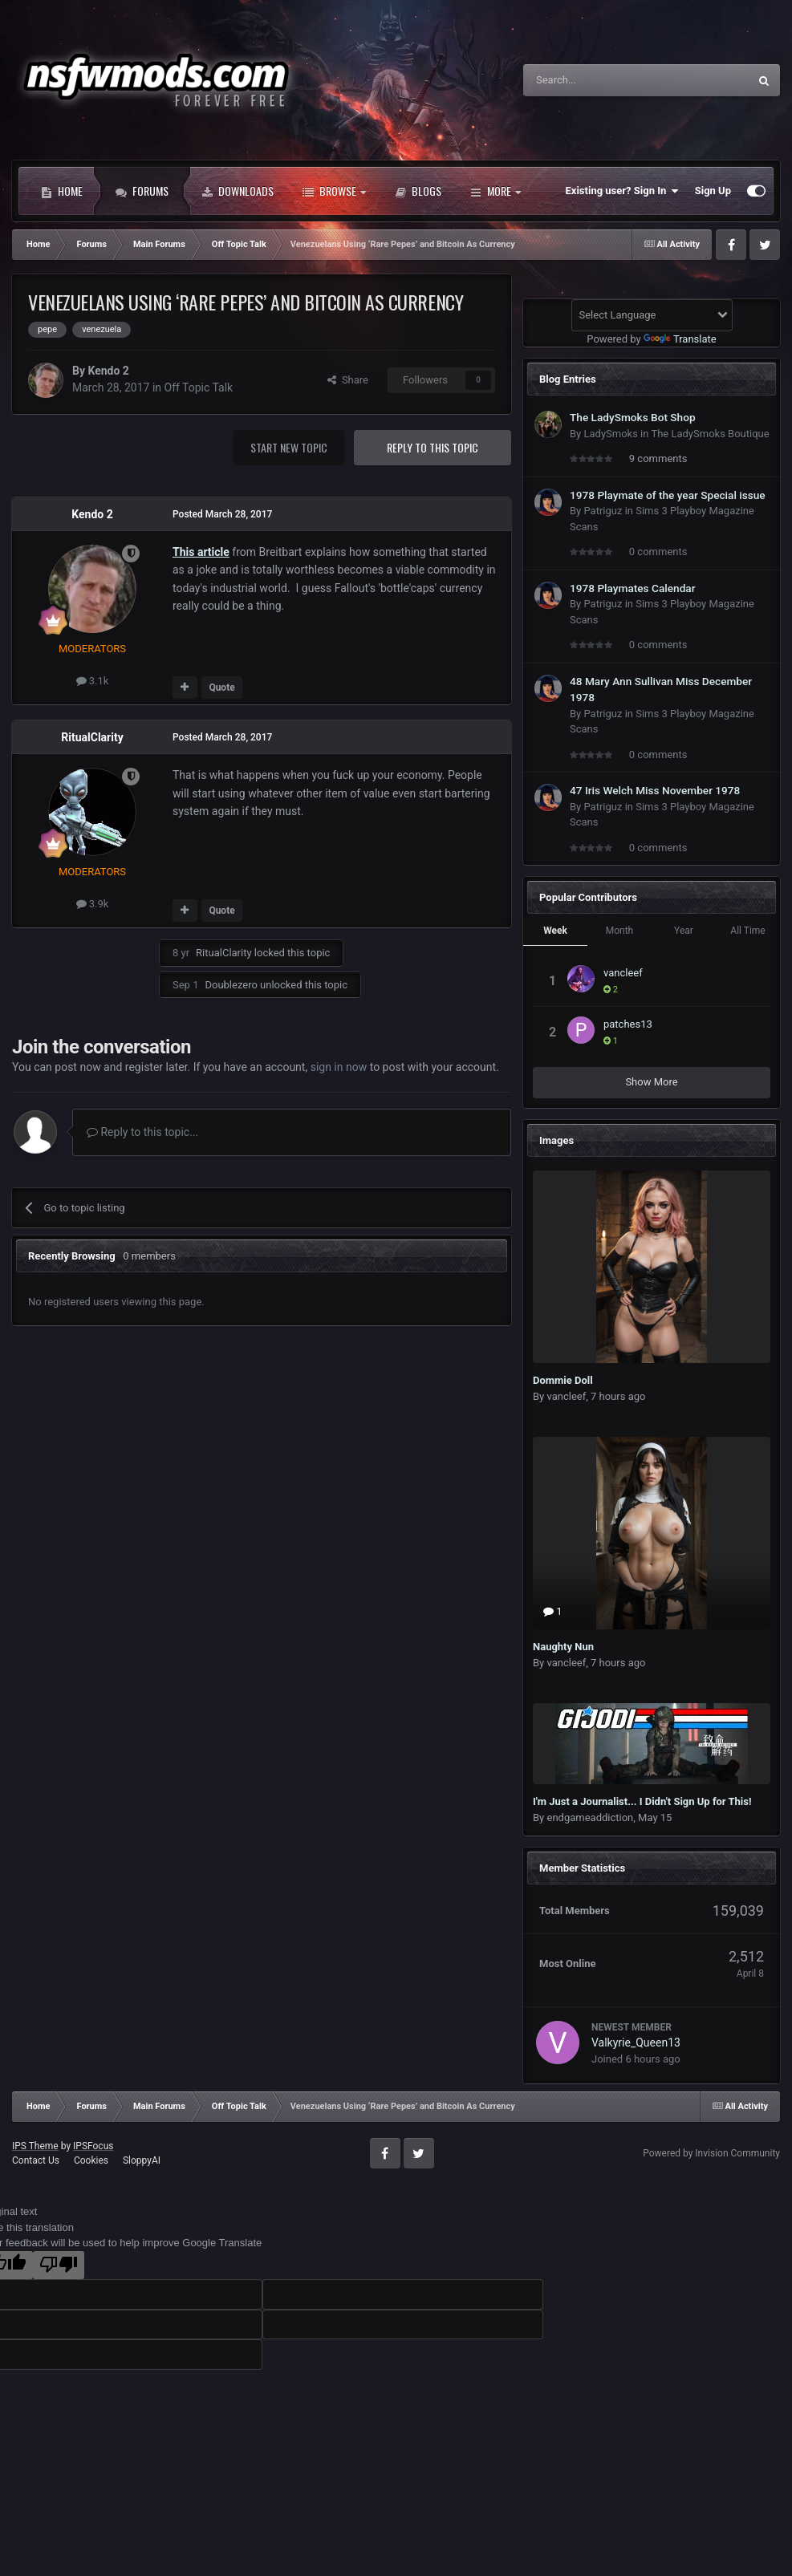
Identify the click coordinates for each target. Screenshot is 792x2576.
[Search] (597, 80)
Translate (680, 339)
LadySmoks (610, 434)
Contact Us (35, 2160)
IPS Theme (35, 2146)
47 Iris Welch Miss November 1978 (655, 790)
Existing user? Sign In (622, 191)
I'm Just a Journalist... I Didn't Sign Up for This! (642, 1801)
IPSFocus (93, 2146)
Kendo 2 (107, 370)
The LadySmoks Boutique (710, 434)
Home (61, 191)
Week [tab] (555, 930)
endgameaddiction (589, 1817)
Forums (142, 191)
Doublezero (231, 985)
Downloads (237, 191)
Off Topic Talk (199, 387)
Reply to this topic (432, 447)
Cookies (91, 2160)
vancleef (623, 973)
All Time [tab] (747, 930)
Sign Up (713, 191)
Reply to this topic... (142, 1132)
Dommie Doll (563, 1380)
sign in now (339, 1067)
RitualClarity (92, 737)
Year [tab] (683, 930)
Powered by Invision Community (711, 2153)
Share (347, 380)
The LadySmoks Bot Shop (633, 417)
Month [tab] (619, 930)
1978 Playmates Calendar (633, 588)
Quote (221, 687)
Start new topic (288, 447)
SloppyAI (141, 2160)
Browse (334, 191)
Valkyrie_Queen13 (635, 2042)
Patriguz (602, 511)
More (495, 191)
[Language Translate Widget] (652, 315)
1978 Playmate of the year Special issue (668, 495)
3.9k (92, 904)
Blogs (418, 191)
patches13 (627, 1024)
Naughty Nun (563, 1647)
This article (201, 552)
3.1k (92, 681)
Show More (651, 1082)
